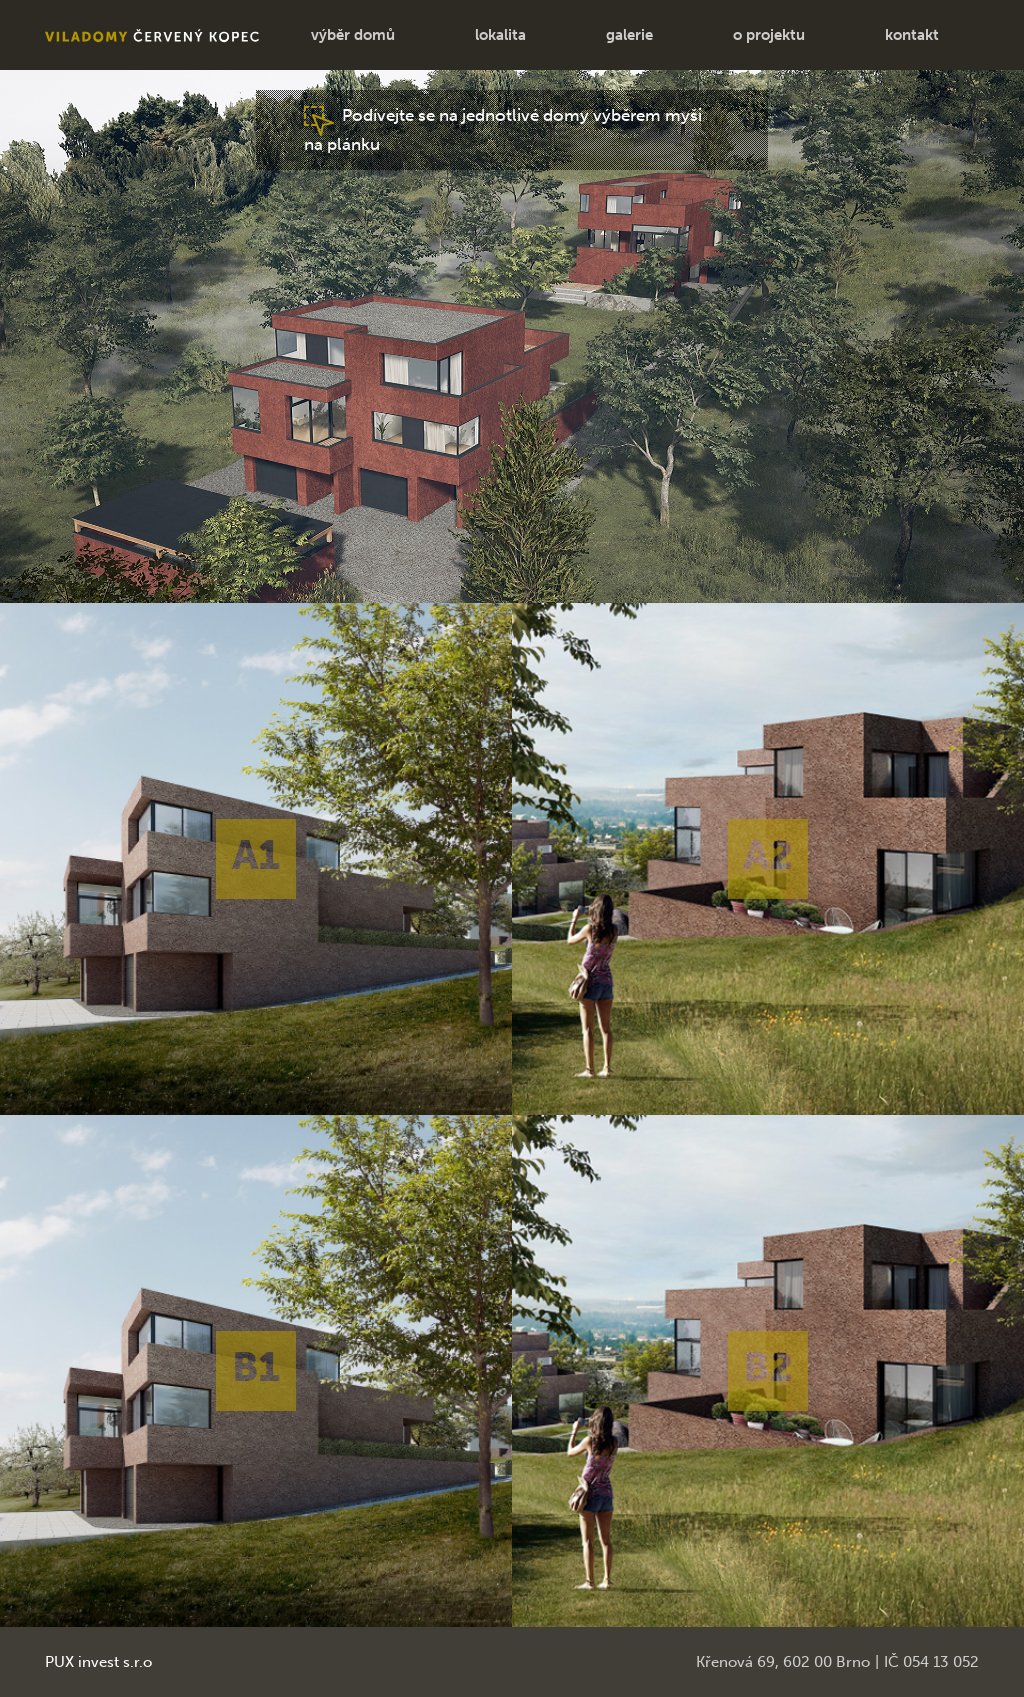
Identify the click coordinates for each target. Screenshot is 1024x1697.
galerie (629, 35)
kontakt (912, 35)
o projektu (769, 35)
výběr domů (353, 35)
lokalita (500, 35)
